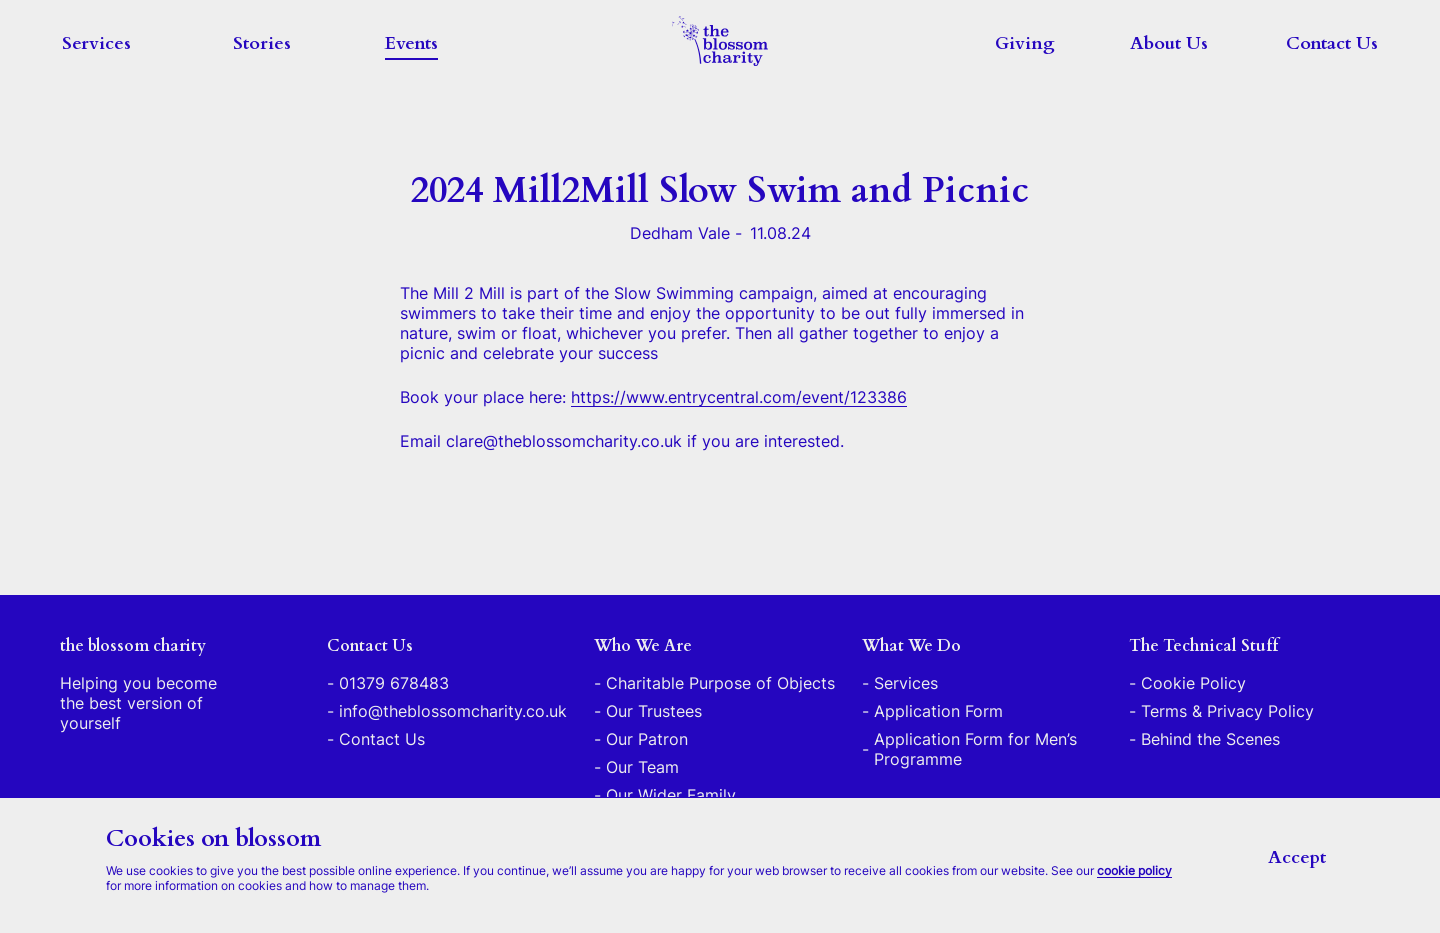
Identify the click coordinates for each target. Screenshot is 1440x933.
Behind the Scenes (1210, 739)
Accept (1297, 857)
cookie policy (1134, 870)
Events (411, 43)
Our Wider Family (671, 795)
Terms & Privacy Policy (1227, 711)
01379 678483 (394, 683)
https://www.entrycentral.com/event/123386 (739, 397)
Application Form (938, 711)
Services (96, 43)
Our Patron (647, 739)
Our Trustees (654, 711)
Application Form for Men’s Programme (975, 749)
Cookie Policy (1193, 683)
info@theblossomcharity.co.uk (453, 711)
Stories (262, 43)
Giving (1025, 43)
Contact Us (1332, 43)
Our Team (642, 767)
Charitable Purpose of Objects (720, 683)
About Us (1169, 43)
